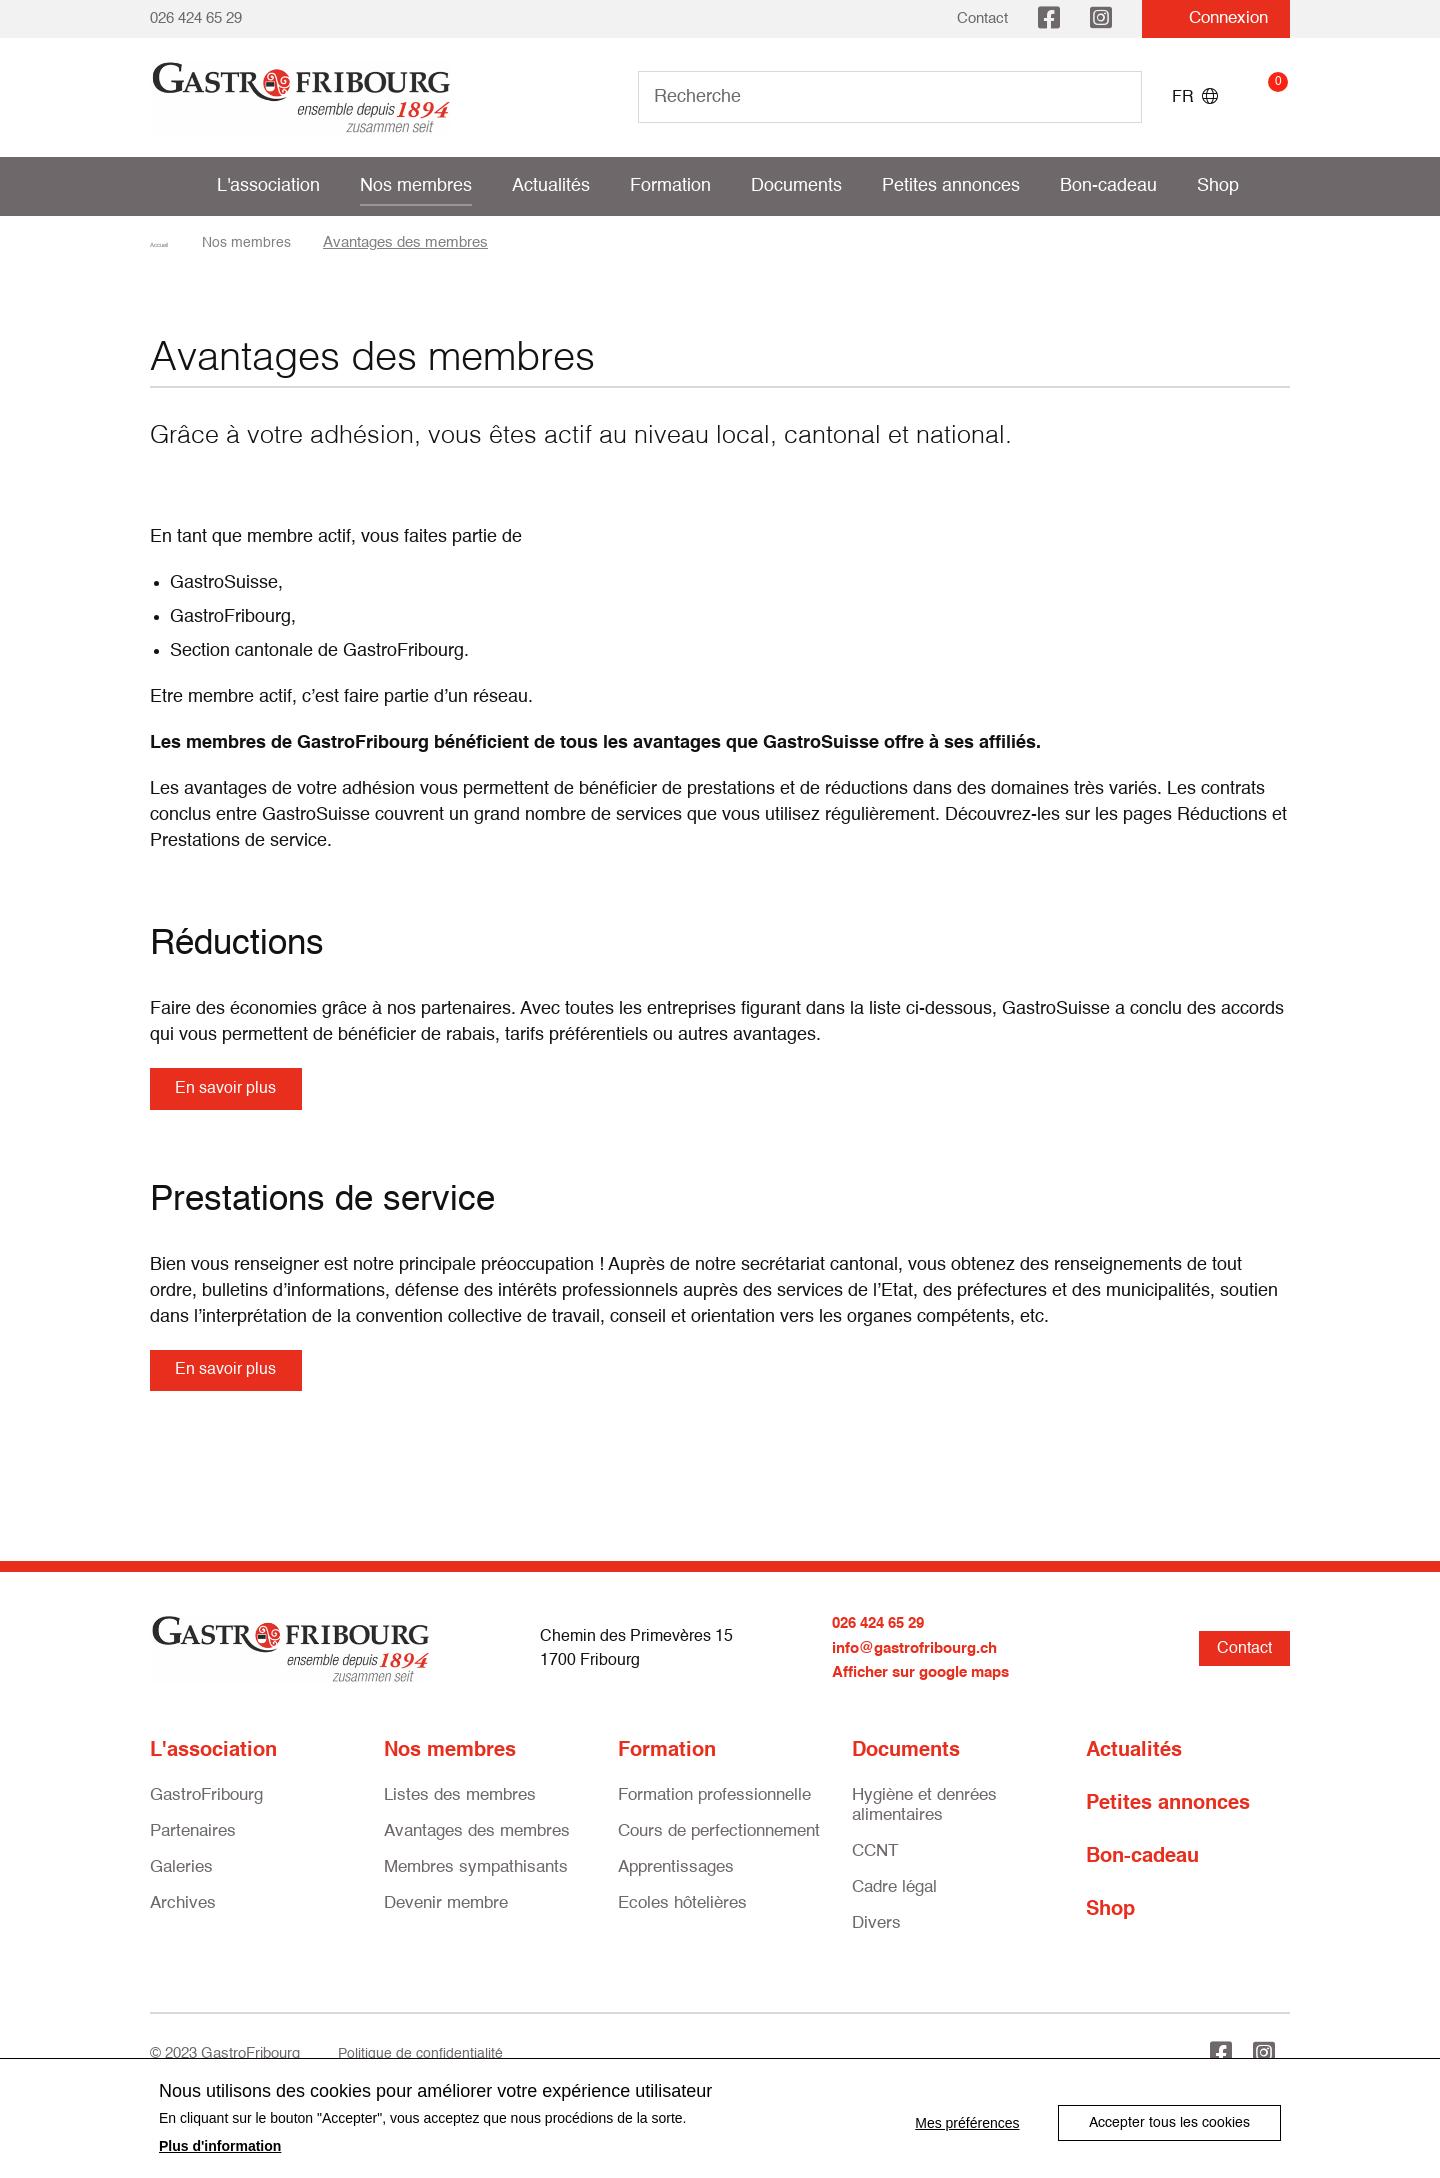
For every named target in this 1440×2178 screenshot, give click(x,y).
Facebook (1049, 19)
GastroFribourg (206, 1809)
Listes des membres (460, 1809)
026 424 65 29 (196, 18)
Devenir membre (446, 1917)
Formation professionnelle (714, 1809)
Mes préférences (956, 2119)
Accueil (174, 242)
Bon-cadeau (1108, 186)
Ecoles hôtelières (682, 1917)
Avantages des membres (477, 1845)
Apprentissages (676, 1881)
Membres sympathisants (476, 1881)
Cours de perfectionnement (719, 1845)
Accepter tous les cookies (1169, 2119)
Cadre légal (894, 1901)
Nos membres (416, 186)
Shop (1218, 186)
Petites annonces (951, 186)
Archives (183, 1917)
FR (1195, 97)
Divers (876, 1937)
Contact (982, 18)
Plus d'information (220, 2146)
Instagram (1101, 19)
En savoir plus (233, 1091)
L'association (268, 186)
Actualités (551, 186)
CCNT (875, 1865)
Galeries (181, 1881)
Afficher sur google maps (928, 1687)
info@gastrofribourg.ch (921, 1663)
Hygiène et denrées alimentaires (924, 1819)
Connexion (1216, 18)
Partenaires (193, 1845)
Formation (670, 186)
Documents (796, 186)
